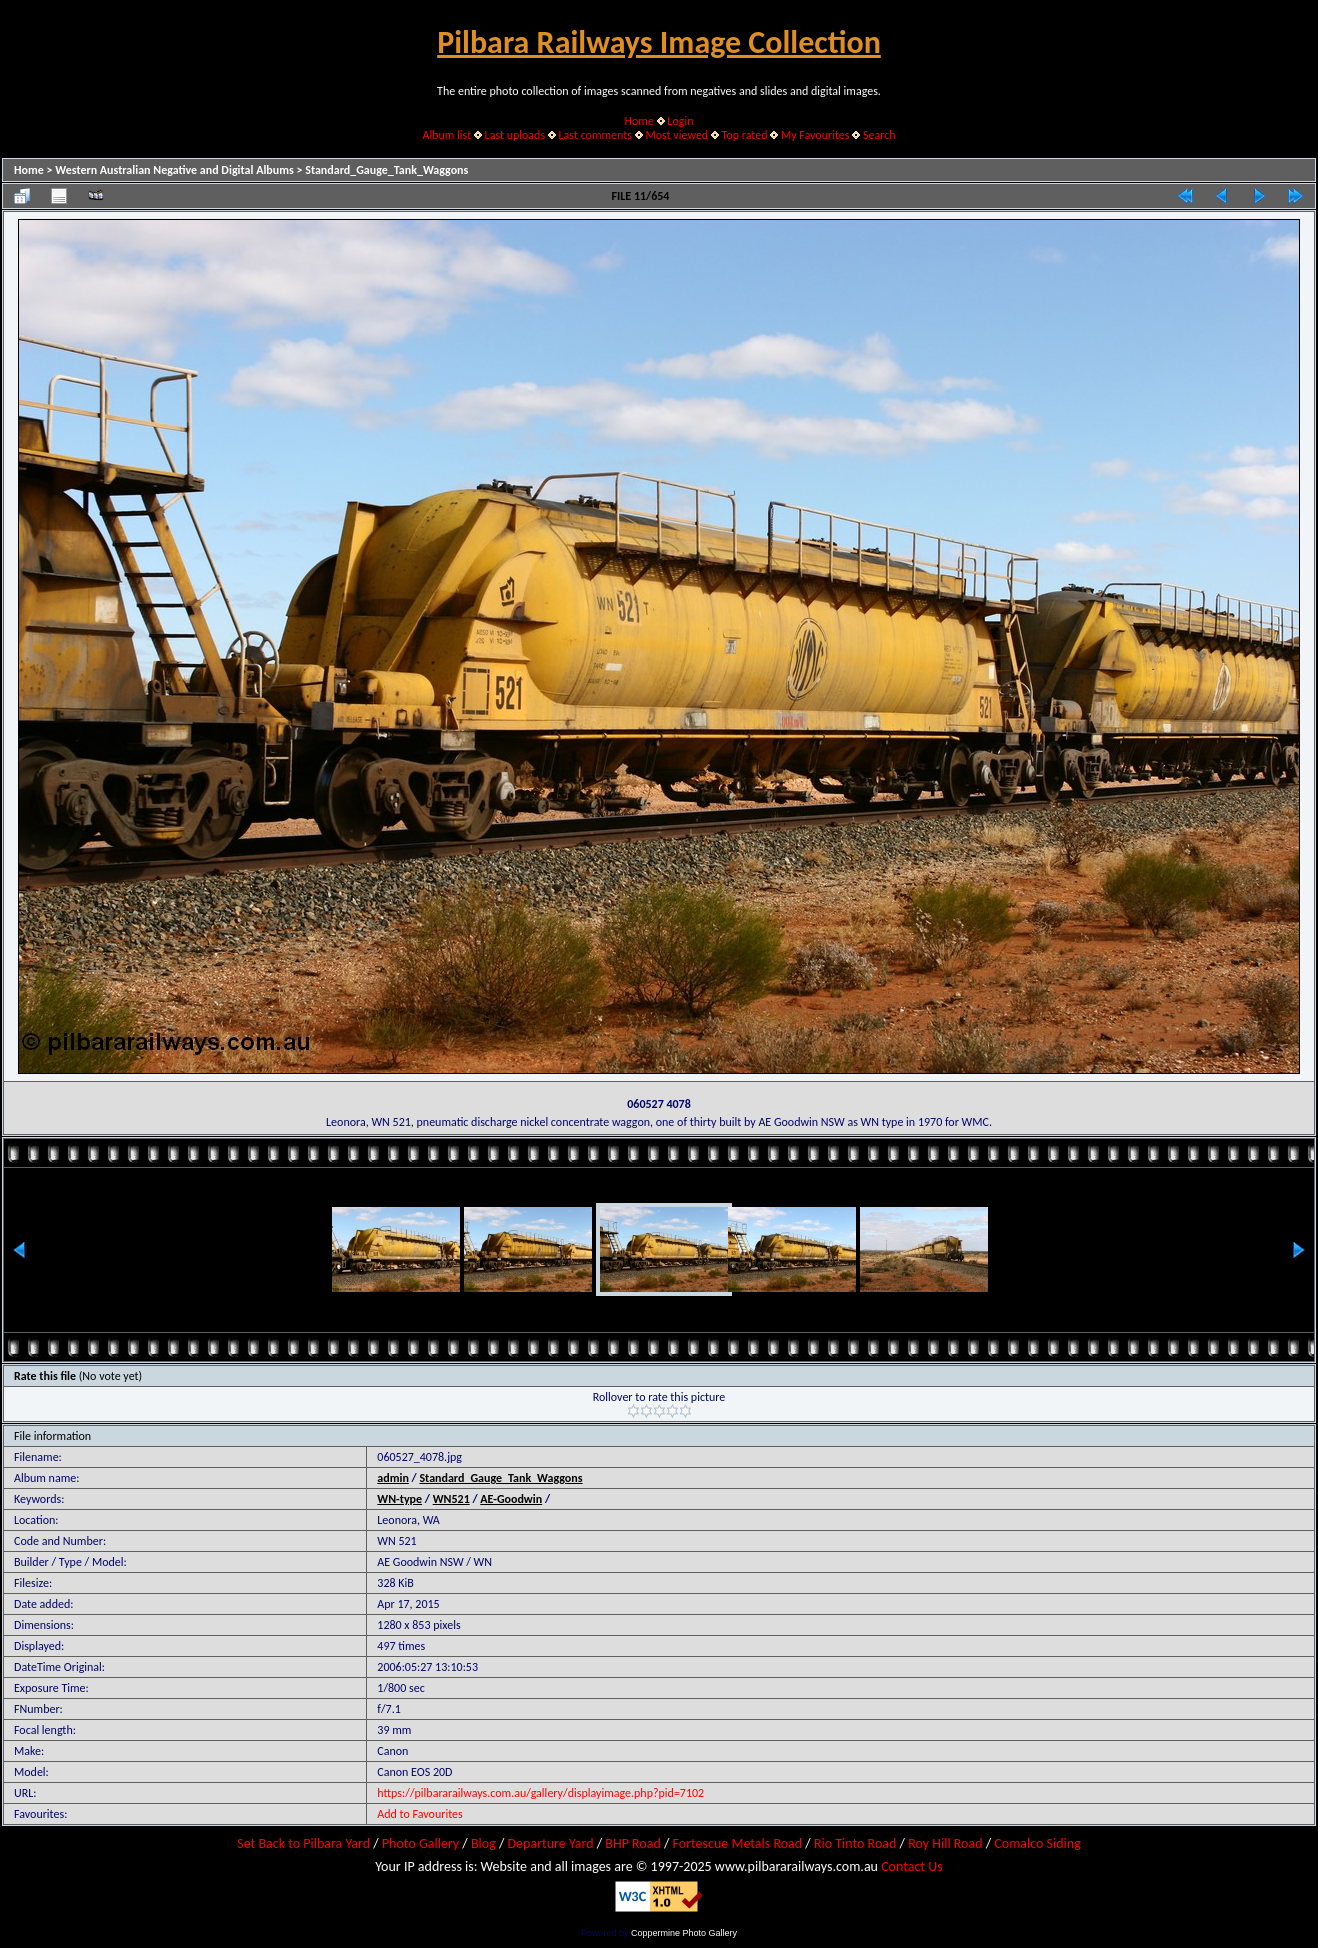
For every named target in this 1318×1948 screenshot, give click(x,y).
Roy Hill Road (945, 1843)
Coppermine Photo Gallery (684, 1933)
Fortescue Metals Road (738, 1843)
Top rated (745, 135)
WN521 (451, 1499)
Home (639, 121)
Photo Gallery (420, 1843)
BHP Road (633, 1843)
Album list (446, 135)
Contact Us (912, 1866)
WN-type (399, 1499)
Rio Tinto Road (855, 1843)
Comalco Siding (1037, 1843)
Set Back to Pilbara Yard (303, 1843)
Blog (483, 1843)
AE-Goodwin (511, 1499)
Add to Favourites (419, 1814)
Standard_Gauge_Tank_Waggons (386, 170)
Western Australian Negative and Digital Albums (174, 170)
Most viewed (676, 135)
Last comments (595, 135)
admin (393, 1478)
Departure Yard (550, 1843)
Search (879, 135)
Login (680, 121)
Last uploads (515, 135)
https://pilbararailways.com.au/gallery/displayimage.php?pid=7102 (540, 1793)
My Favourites (815, 135)
